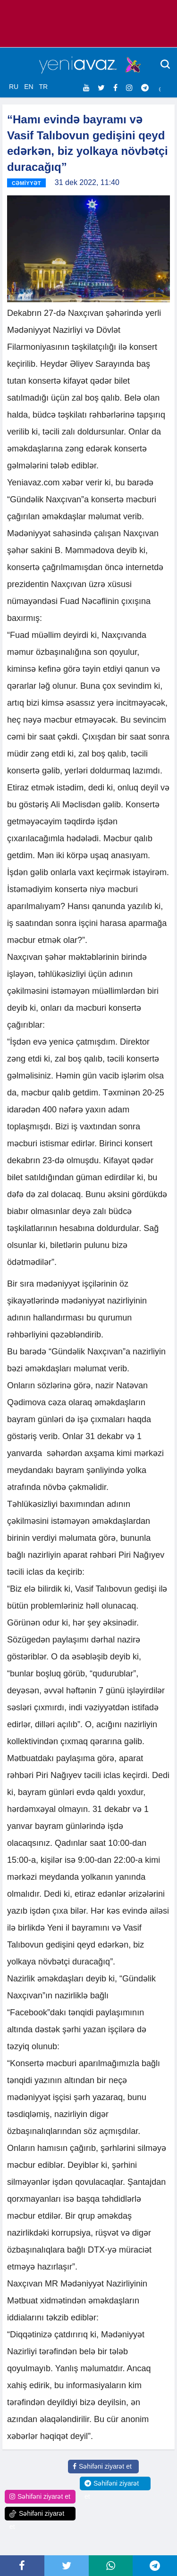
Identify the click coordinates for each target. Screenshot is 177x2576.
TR (43, 86)
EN (28, 86)
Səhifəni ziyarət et (102, 2466)
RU (13, 86)
